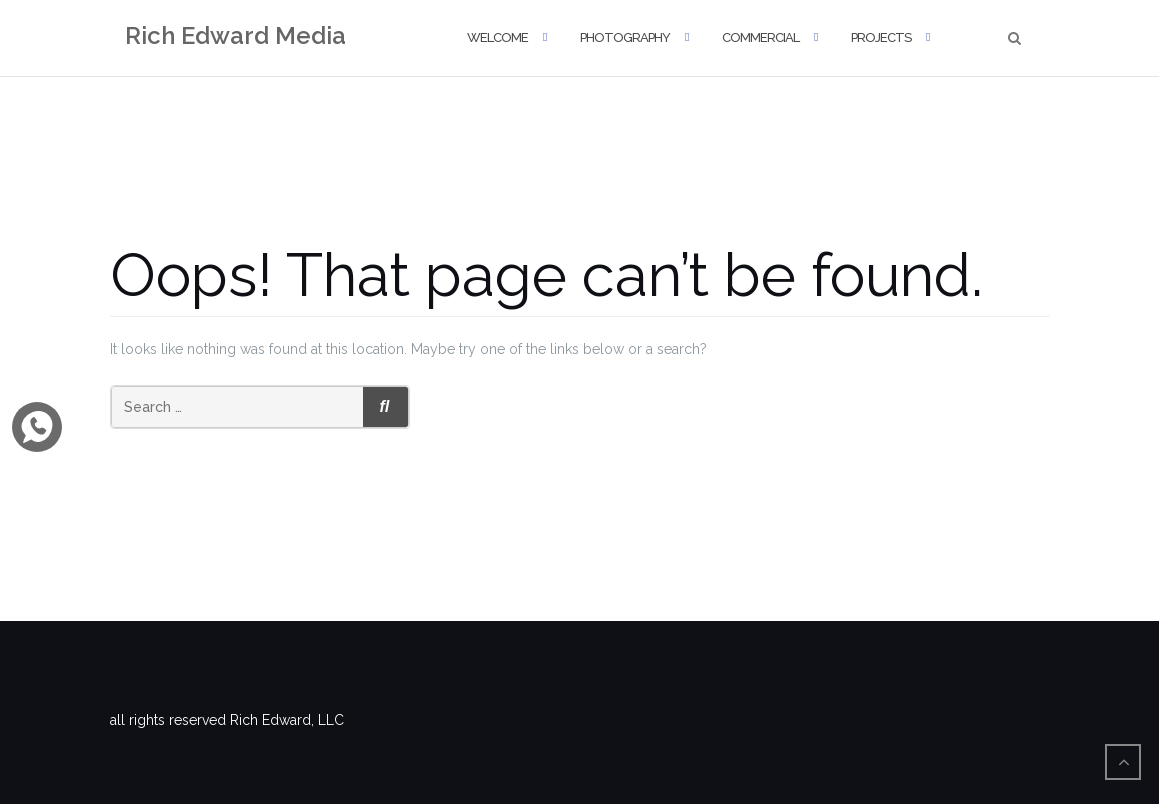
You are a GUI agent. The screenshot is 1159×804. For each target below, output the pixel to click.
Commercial (760, 37)
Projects (881, 37)
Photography (625, 37)
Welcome (497, 37)
